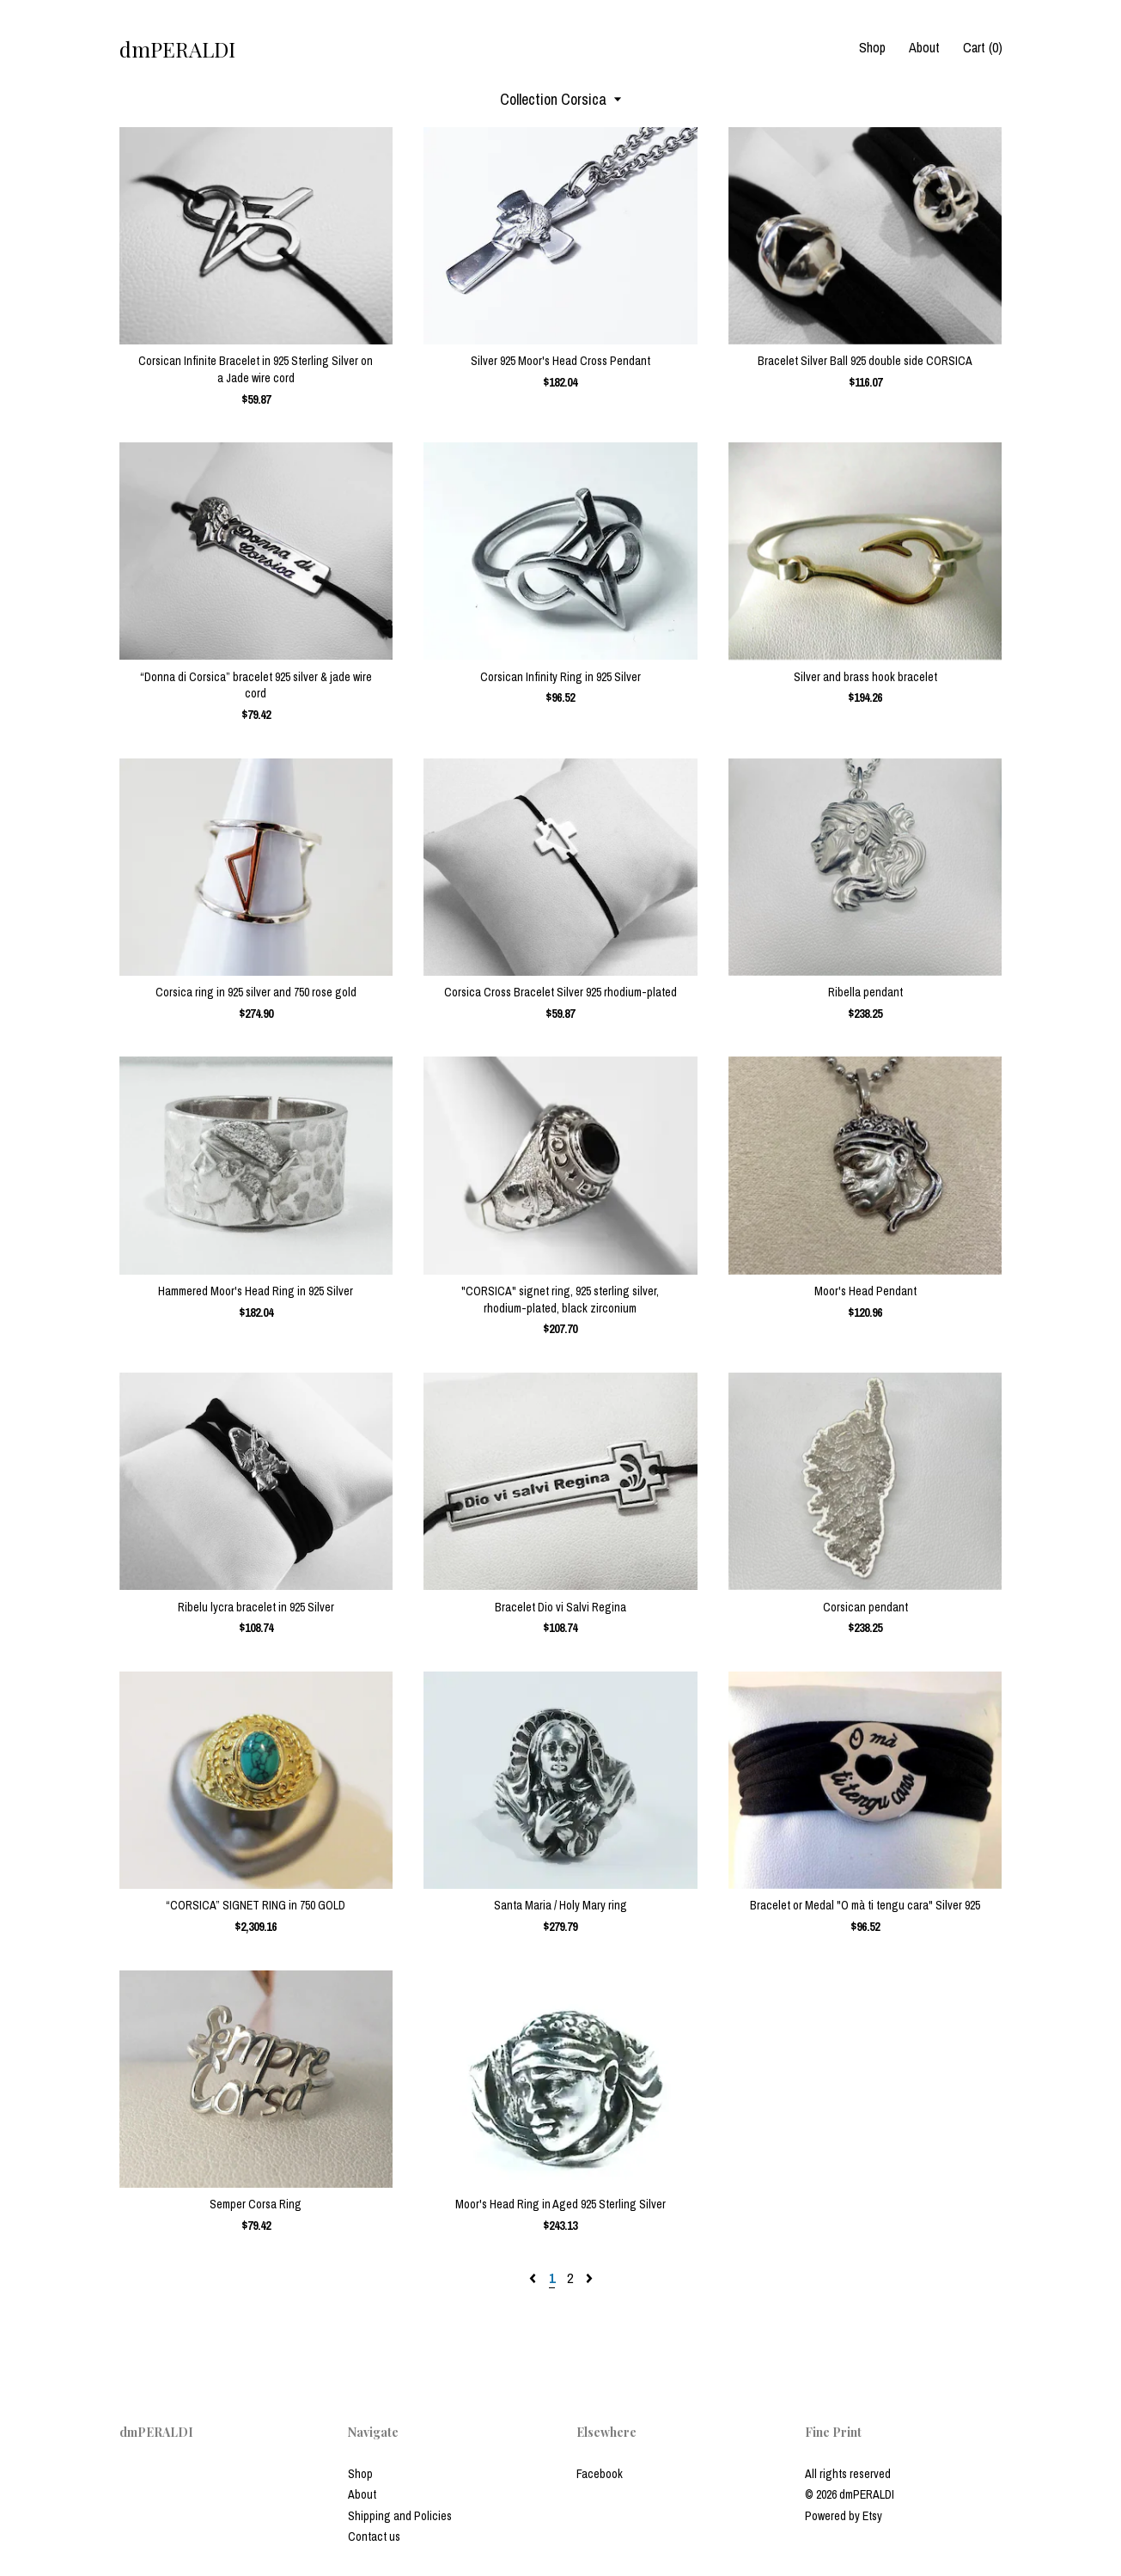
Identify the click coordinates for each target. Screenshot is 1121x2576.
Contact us (374, 2536)
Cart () (982, 47)
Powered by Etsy (843, 2516)
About (924, 47)
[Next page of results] (589, 2277)
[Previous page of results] (534, 2277)
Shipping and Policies (400, 2516)
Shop (872, 47)
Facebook (599, 2474)
